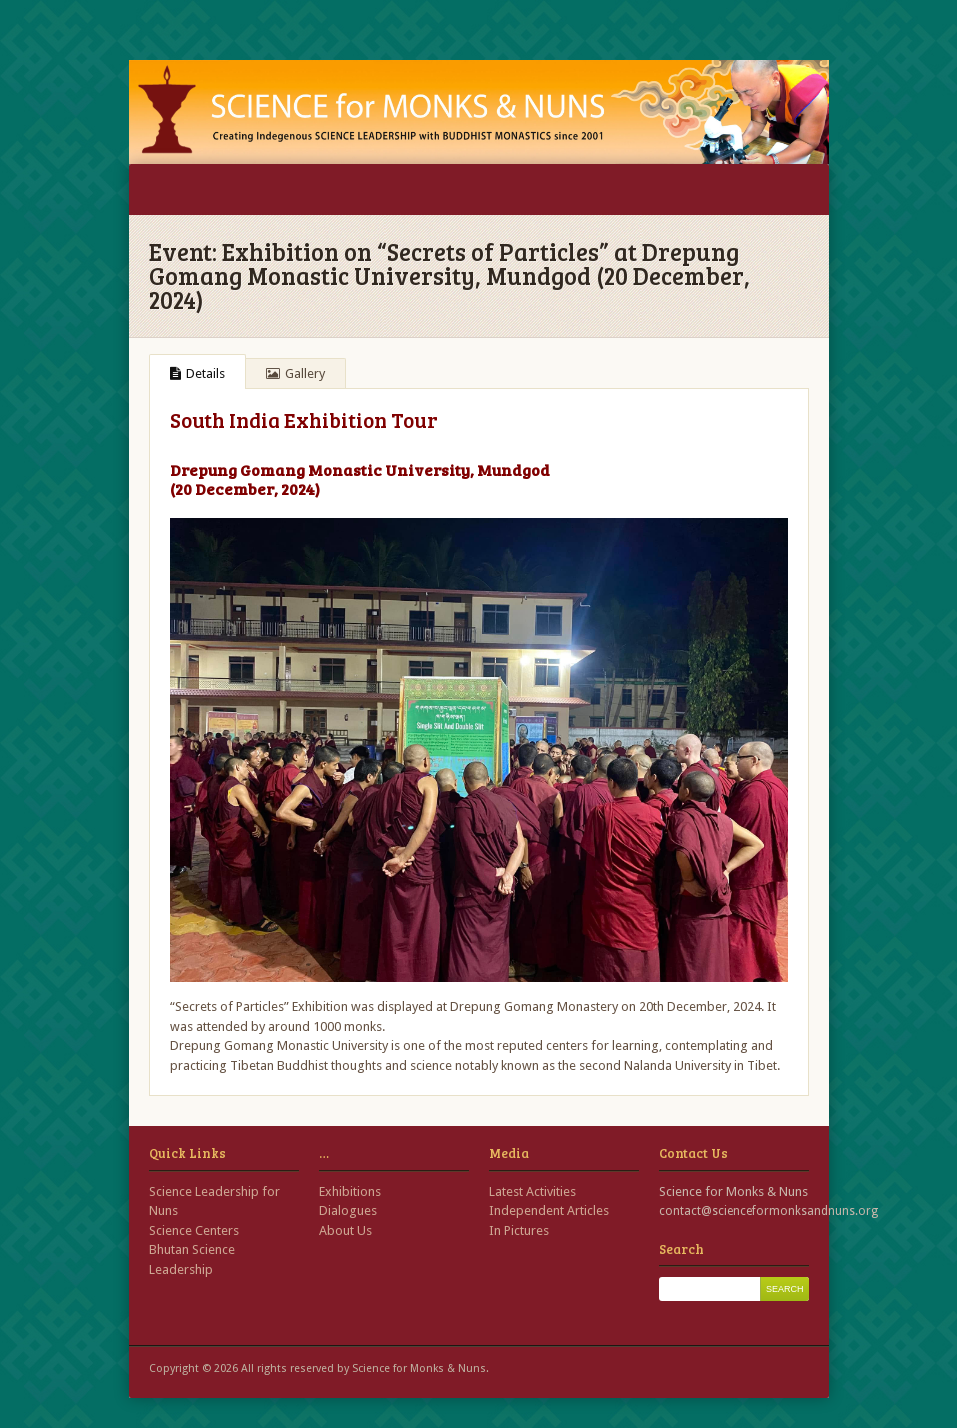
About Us (345, 1230)
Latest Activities (532, 1191)
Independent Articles (549, 1210)
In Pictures (519, 1230)
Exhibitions (350, 1191)
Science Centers (194, 1230)
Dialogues (348, 1210)
